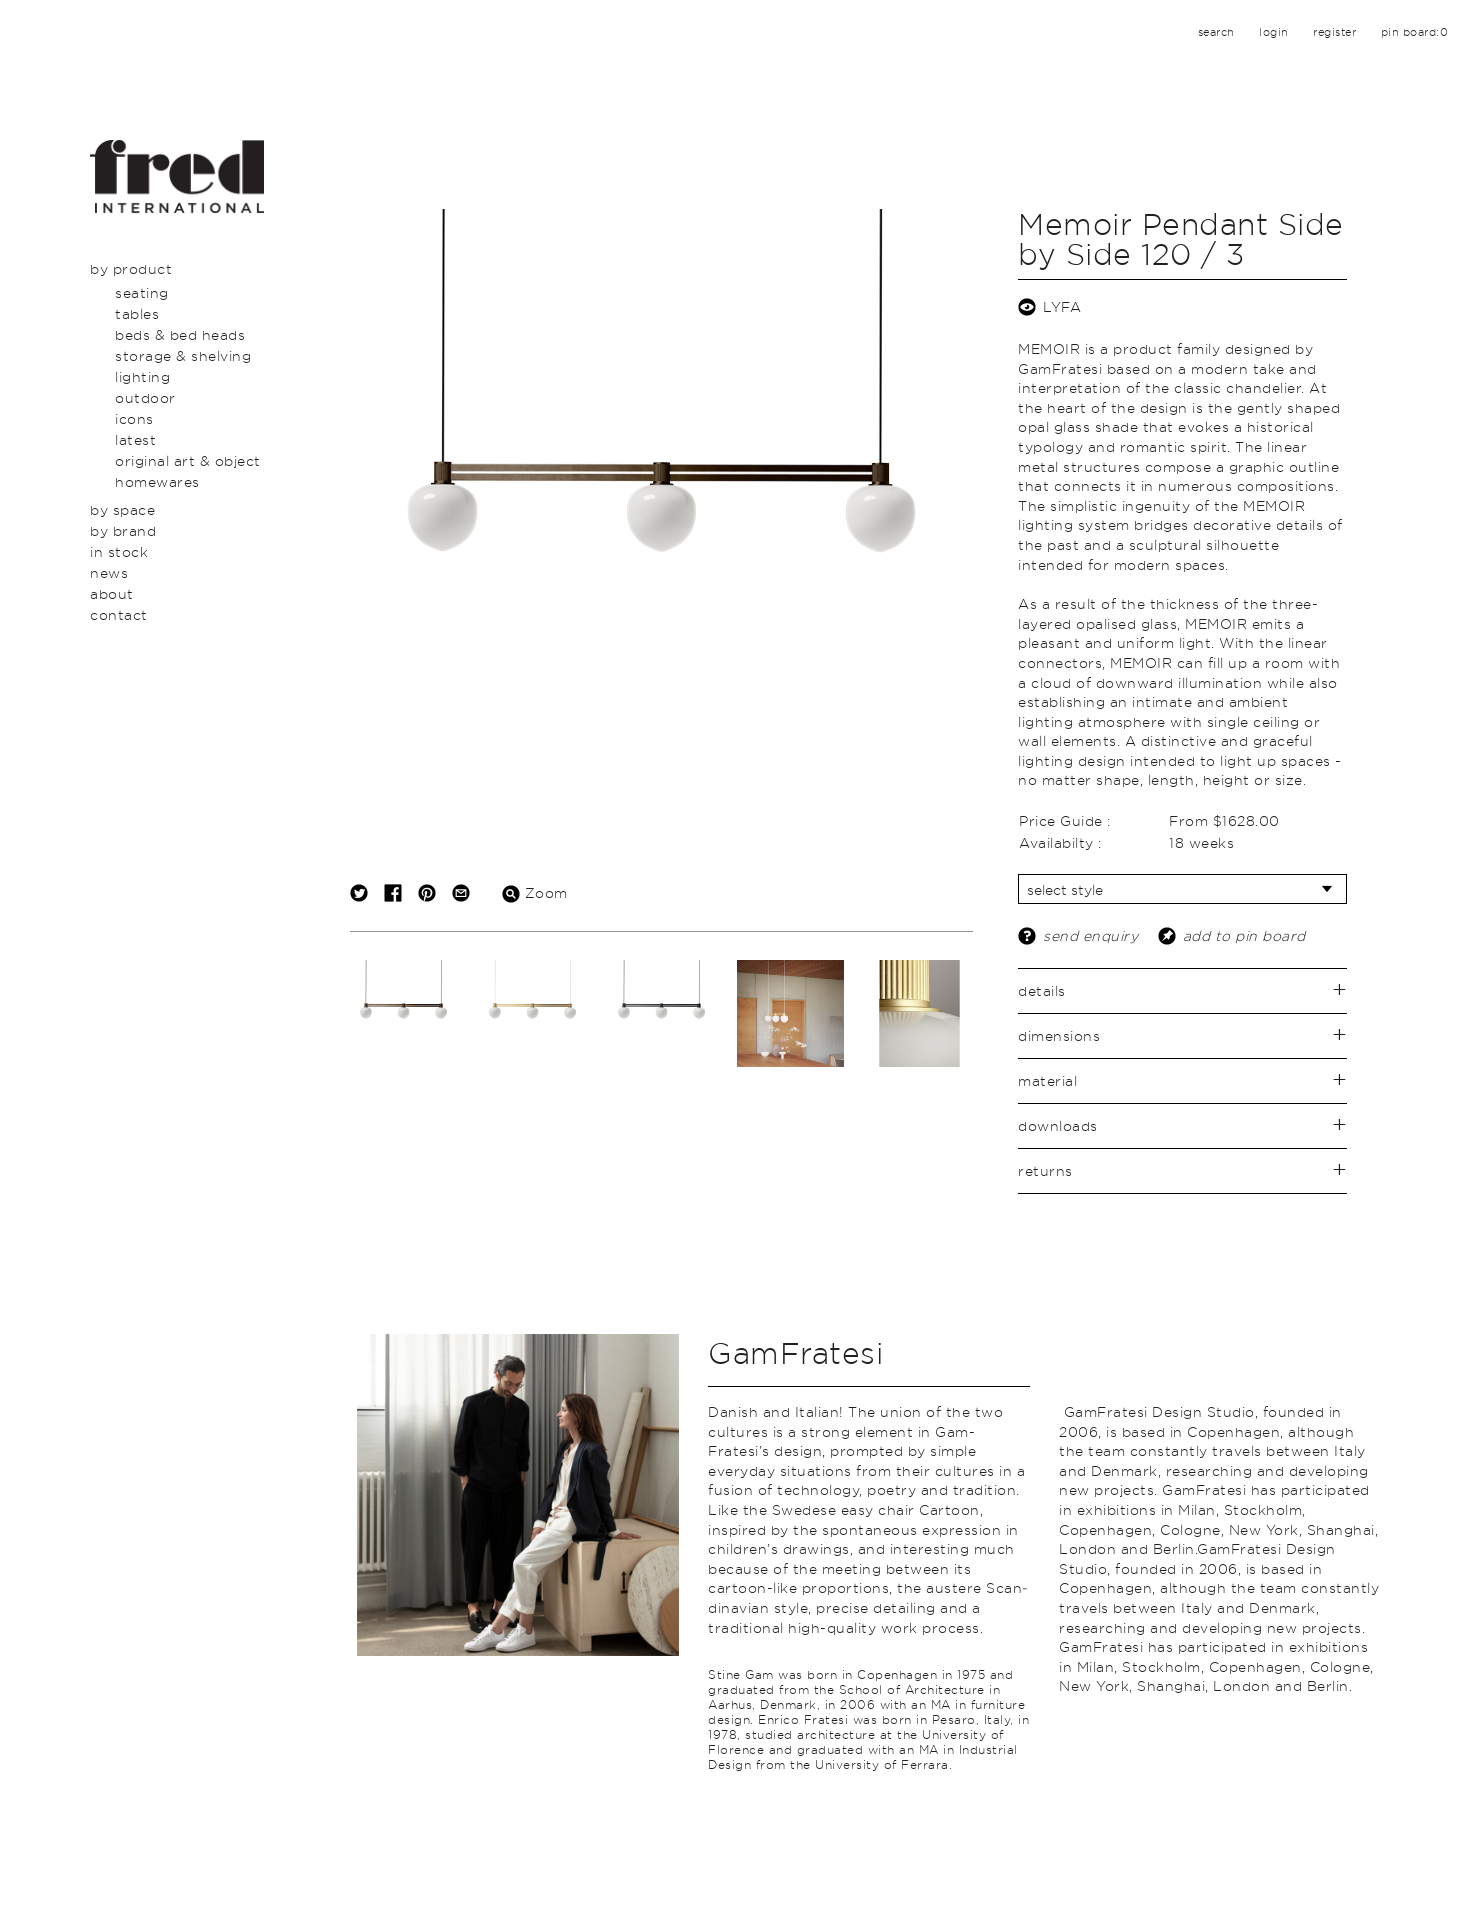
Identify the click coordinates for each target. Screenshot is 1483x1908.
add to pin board (1244, 935)
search (1216, 32)
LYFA (1062, 306)
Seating (142, 292)
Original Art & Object (188, 460)
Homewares (157, 481)
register (1334, 32)
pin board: (1415, 32)
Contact (119, 614)
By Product (131, 268)
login (1274, 32)
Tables (137, 313)
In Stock (119, 551)
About (112, 593)
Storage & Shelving (183, 355)
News (109, 572)
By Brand (123, 530)
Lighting (142, 376)
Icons (134, 418)
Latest (135, 439)
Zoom (535, 892)
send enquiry (1090, 935)
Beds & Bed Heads (180, 334)
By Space (122, 509)
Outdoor (145, 397)
